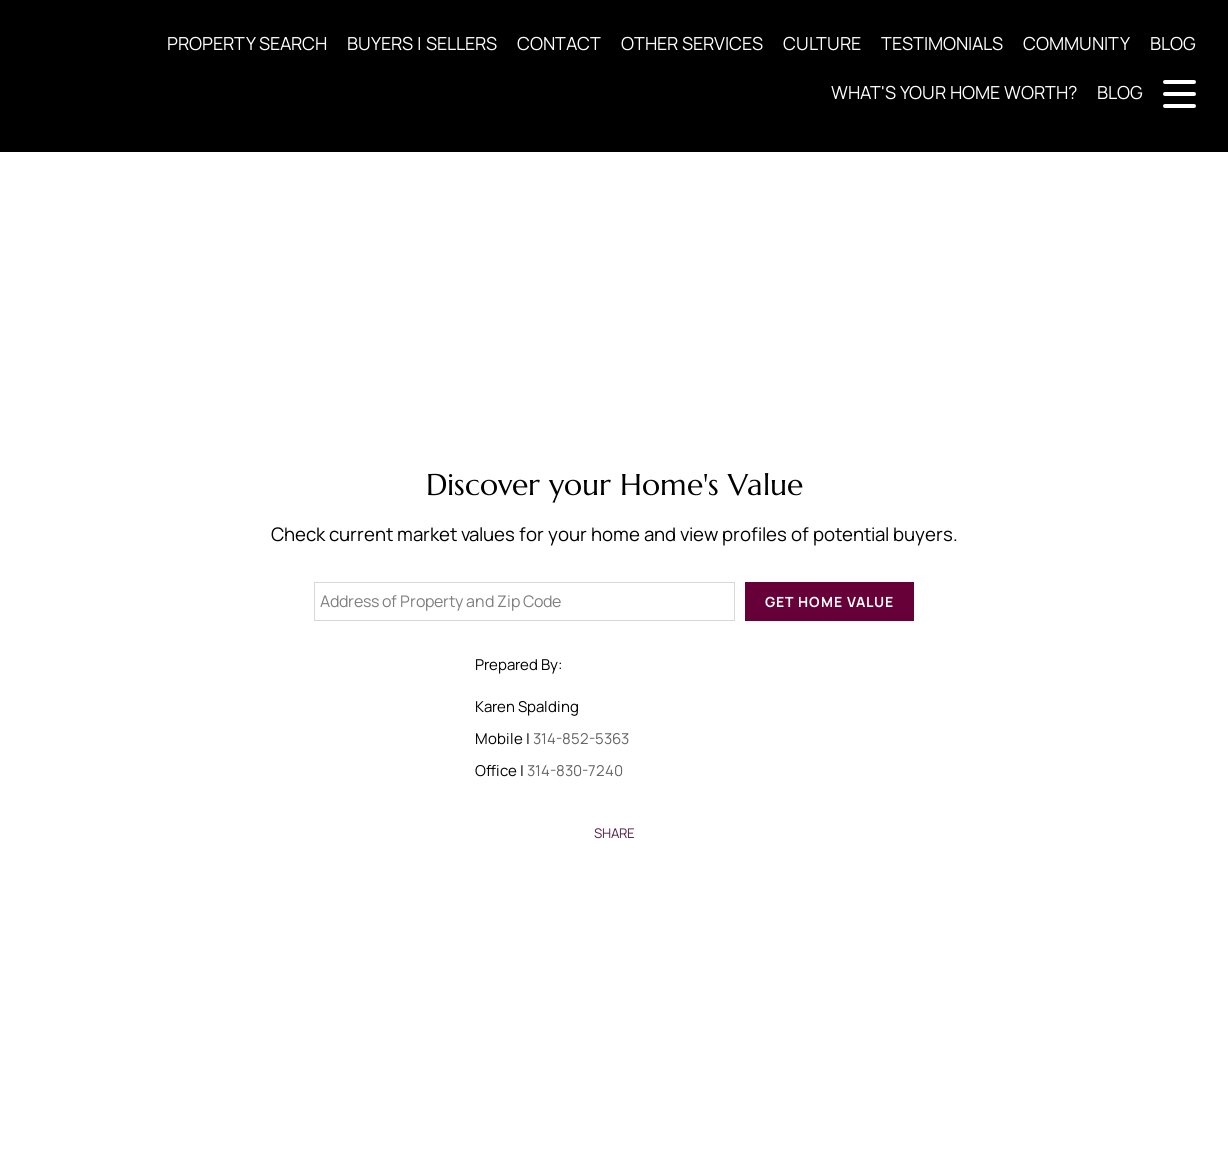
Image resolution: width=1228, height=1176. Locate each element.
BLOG (1173, 43)
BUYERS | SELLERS (422, 43)
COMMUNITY (1076, 43)
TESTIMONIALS (942, 43)
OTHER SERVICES (692, 43)
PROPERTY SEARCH (247, 43)
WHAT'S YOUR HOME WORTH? (954, 92)
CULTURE (822, 43)
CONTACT (559, 43)
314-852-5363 (581, 738)
